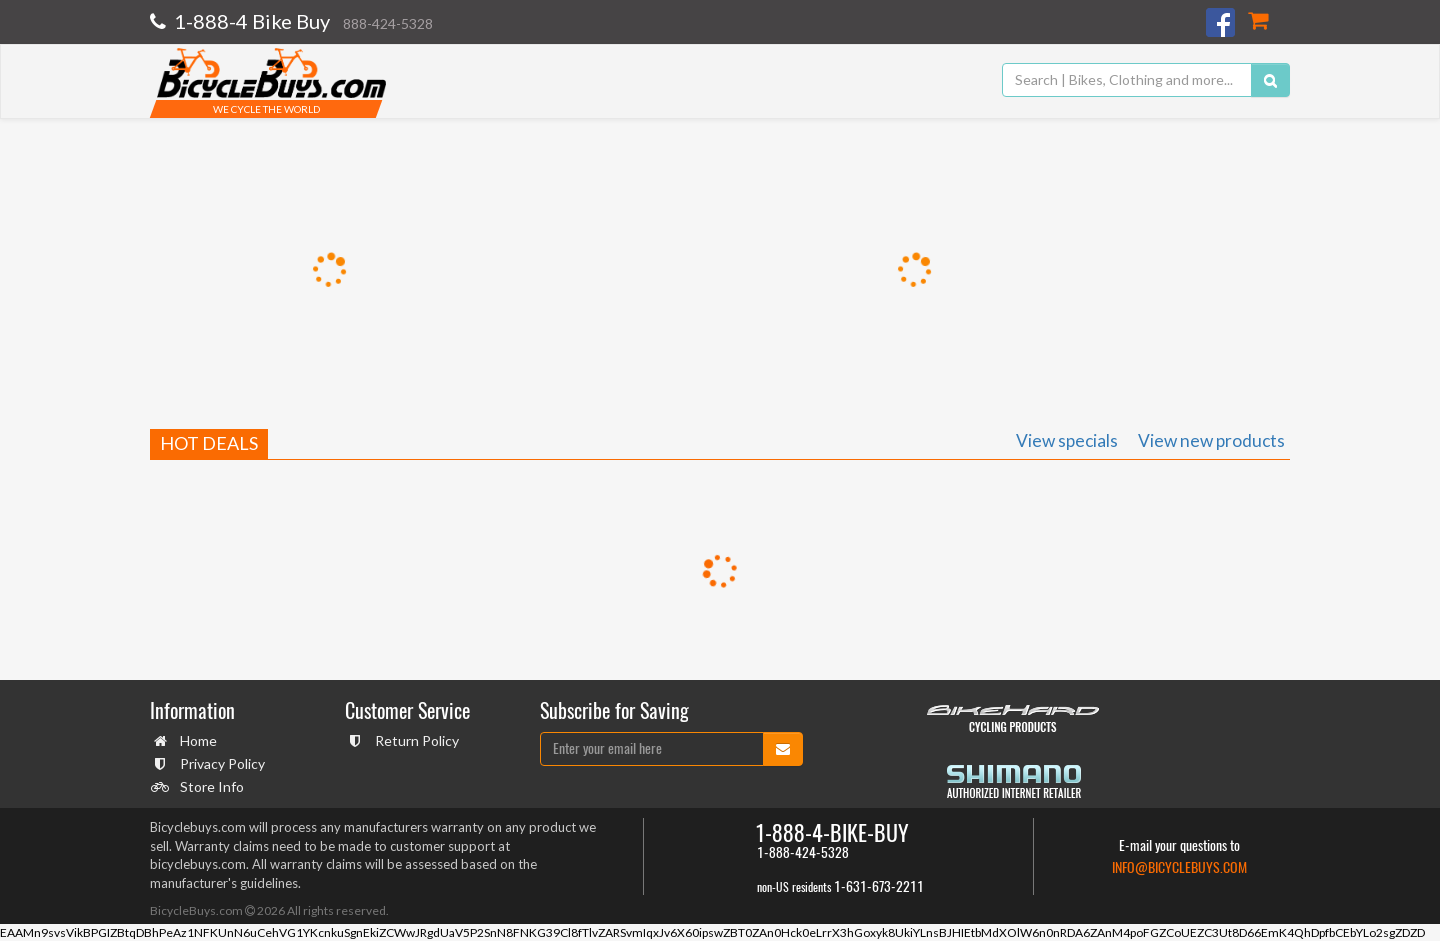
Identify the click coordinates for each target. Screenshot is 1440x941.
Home (196, 740)
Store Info (209, 786)
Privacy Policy (220, 763)
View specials (1067, 440)
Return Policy (414, 740)
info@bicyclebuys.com (1179, 867)
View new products (1211, 440)
